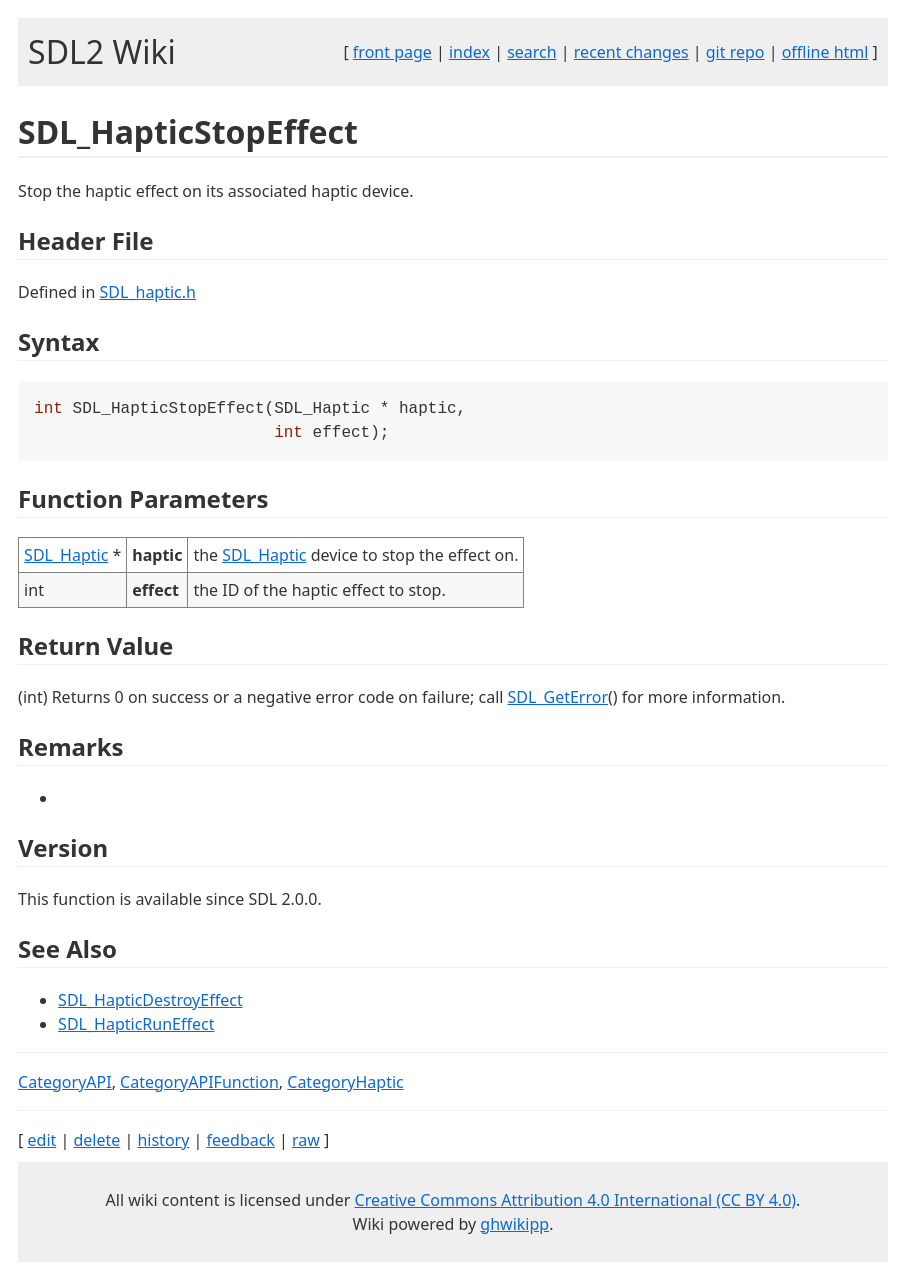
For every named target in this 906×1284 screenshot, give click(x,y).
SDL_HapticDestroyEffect (150, 1004)
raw (306, 1144)
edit (42, 1144)
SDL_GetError (558, 701)
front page (392, 52)
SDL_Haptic (66, 559)
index (469, 52)
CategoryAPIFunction (199, 1086)
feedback (240, 1144)
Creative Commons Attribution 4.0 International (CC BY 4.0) (576, 1204)
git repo (735, 52)
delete (96, 1144)
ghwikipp (514, 1228)
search (532, 52)
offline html (825, 52)
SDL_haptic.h (148, 292)
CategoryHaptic (345, 1086)
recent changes (631, 52)
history (163, 1144)
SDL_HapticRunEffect (136, 1028)
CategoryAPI (65, 1086)
